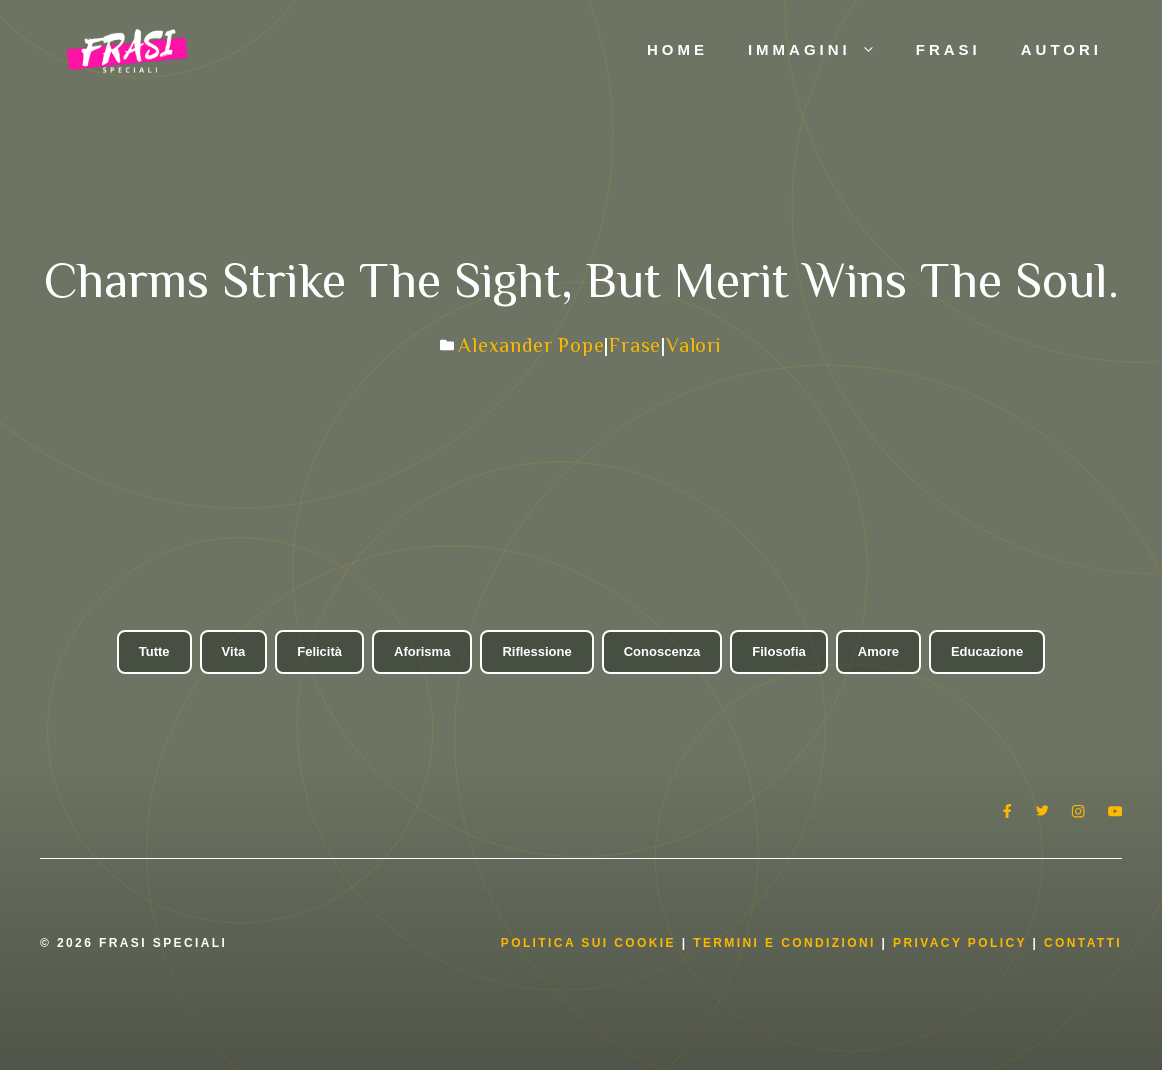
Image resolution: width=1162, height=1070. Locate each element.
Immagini (822, 50)
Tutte (154, 651)
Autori (1061, 49)
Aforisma (422, 651)
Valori (694, 345)
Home (677, 49)
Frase (635, 345)
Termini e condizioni (784, 943)
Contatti (1083, 943)
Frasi (948, 49)
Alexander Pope (531, 345)
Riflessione (536, 651)
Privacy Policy (962, 943)
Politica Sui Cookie (588, 943)
